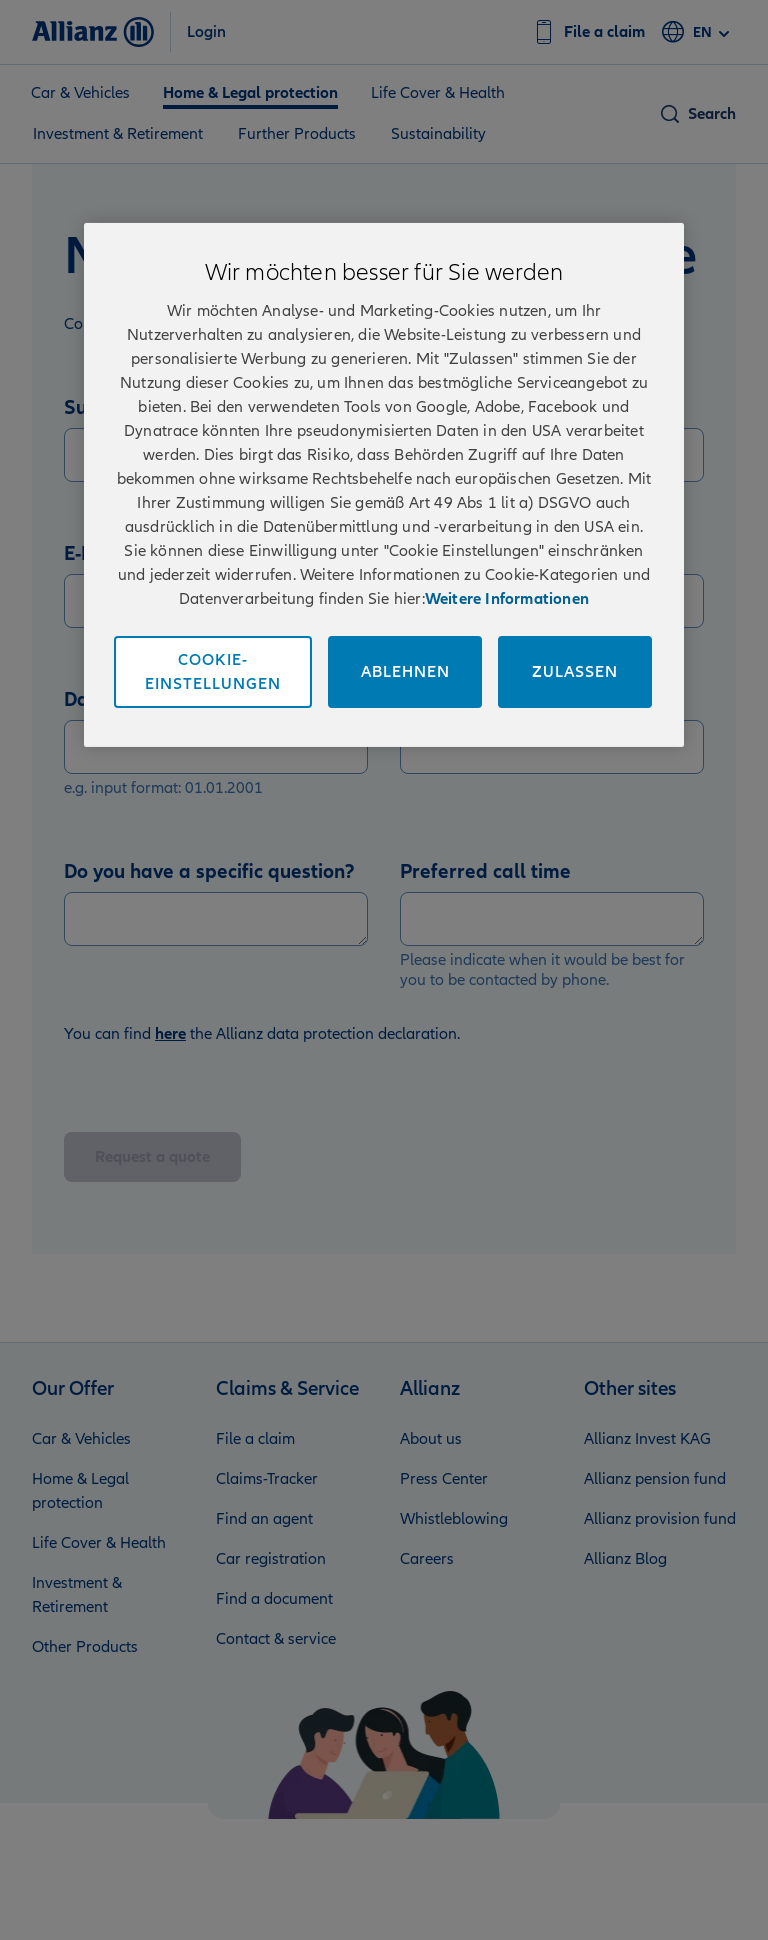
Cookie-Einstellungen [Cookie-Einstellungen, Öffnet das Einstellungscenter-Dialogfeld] (213, 672)
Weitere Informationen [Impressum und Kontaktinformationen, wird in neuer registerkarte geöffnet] (507, 599)
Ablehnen (405, 672)
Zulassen (575, 672)
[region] (384, 485)
